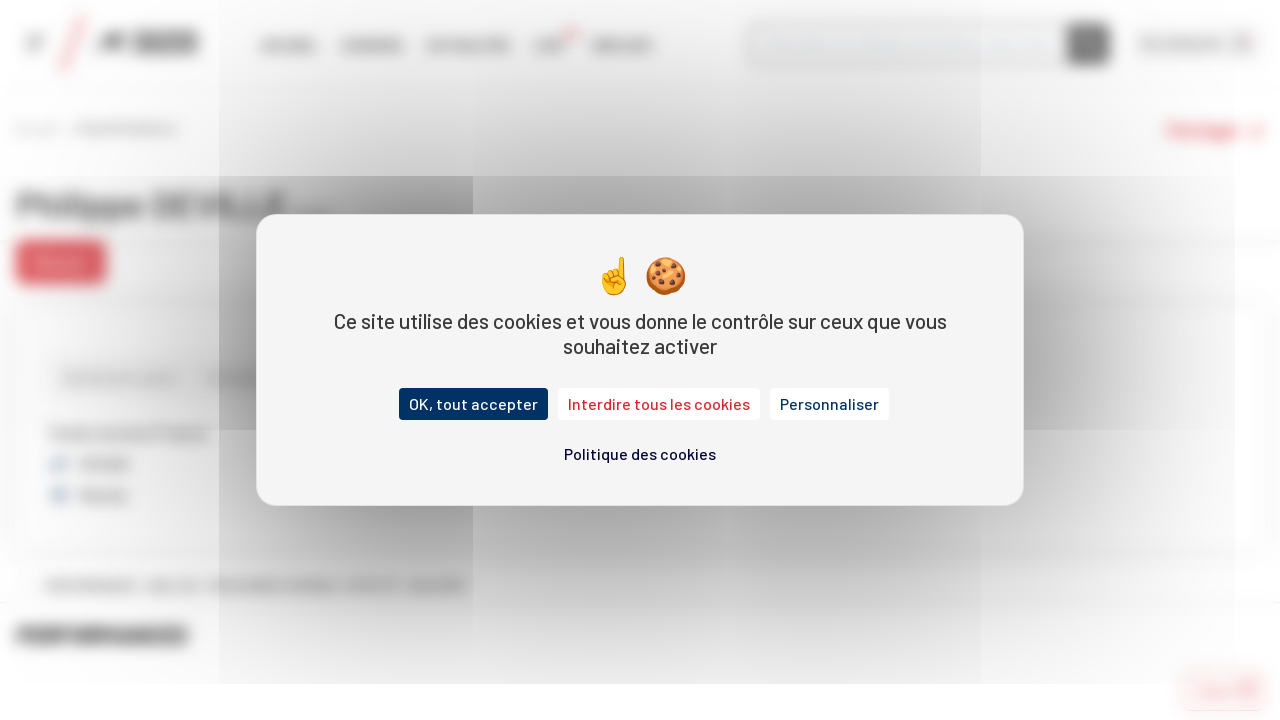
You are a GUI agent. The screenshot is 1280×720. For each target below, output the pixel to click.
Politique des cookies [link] (640, 453)
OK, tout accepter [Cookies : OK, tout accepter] (473, 403)
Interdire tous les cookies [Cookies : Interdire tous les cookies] (659, 403)
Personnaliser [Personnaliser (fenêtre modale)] (829, 403)
